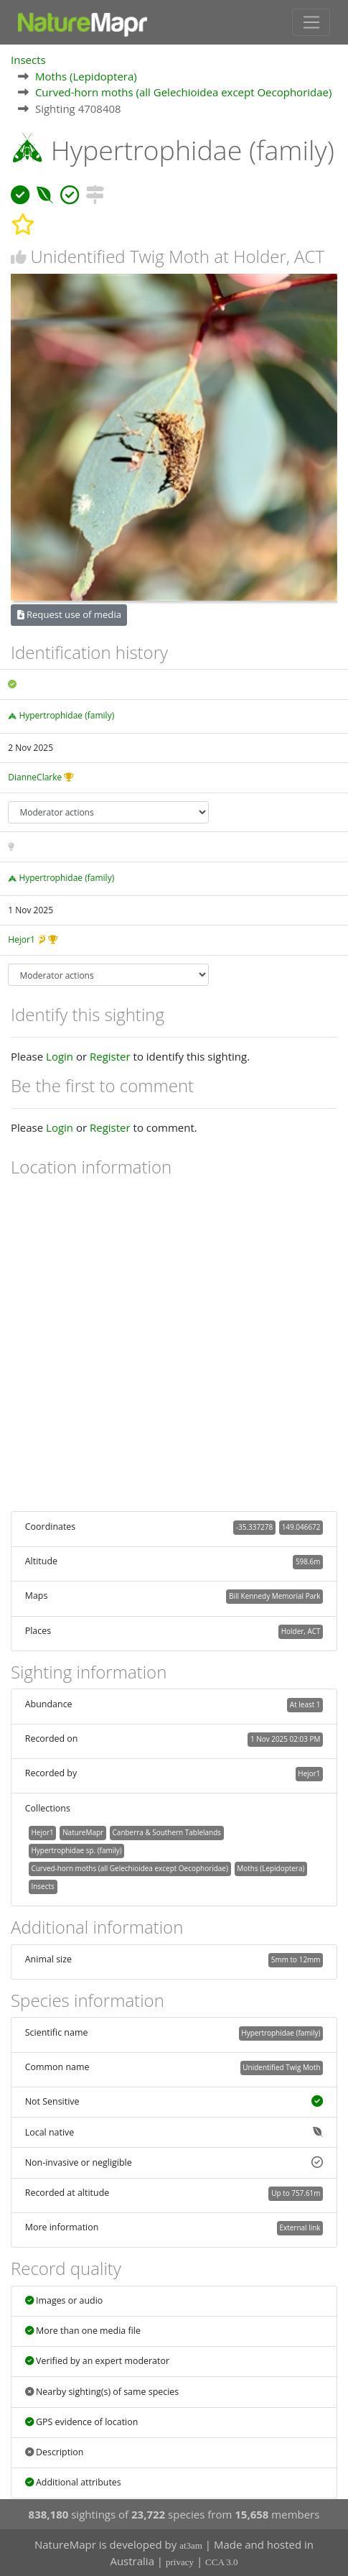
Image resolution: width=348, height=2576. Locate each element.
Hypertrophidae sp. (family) (76, 1850)
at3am (190, 2545)
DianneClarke (35, 777)
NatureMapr (82, 1832)
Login (59, 1056)
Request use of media (69, 614)
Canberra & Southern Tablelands (167, 1832)
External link (299, 2227)
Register (110, 1056)
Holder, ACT (301, 1631)
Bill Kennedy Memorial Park (274, 1596)
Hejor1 (21, 939)
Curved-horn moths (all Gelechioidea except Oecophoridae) (183, 92)
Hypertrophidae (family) (66, 715)
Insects (28, 59)
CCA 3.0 (221, 2562)
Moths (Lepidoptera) (86, 76)
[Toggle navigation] (311, 22)
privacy (180, 2562)
